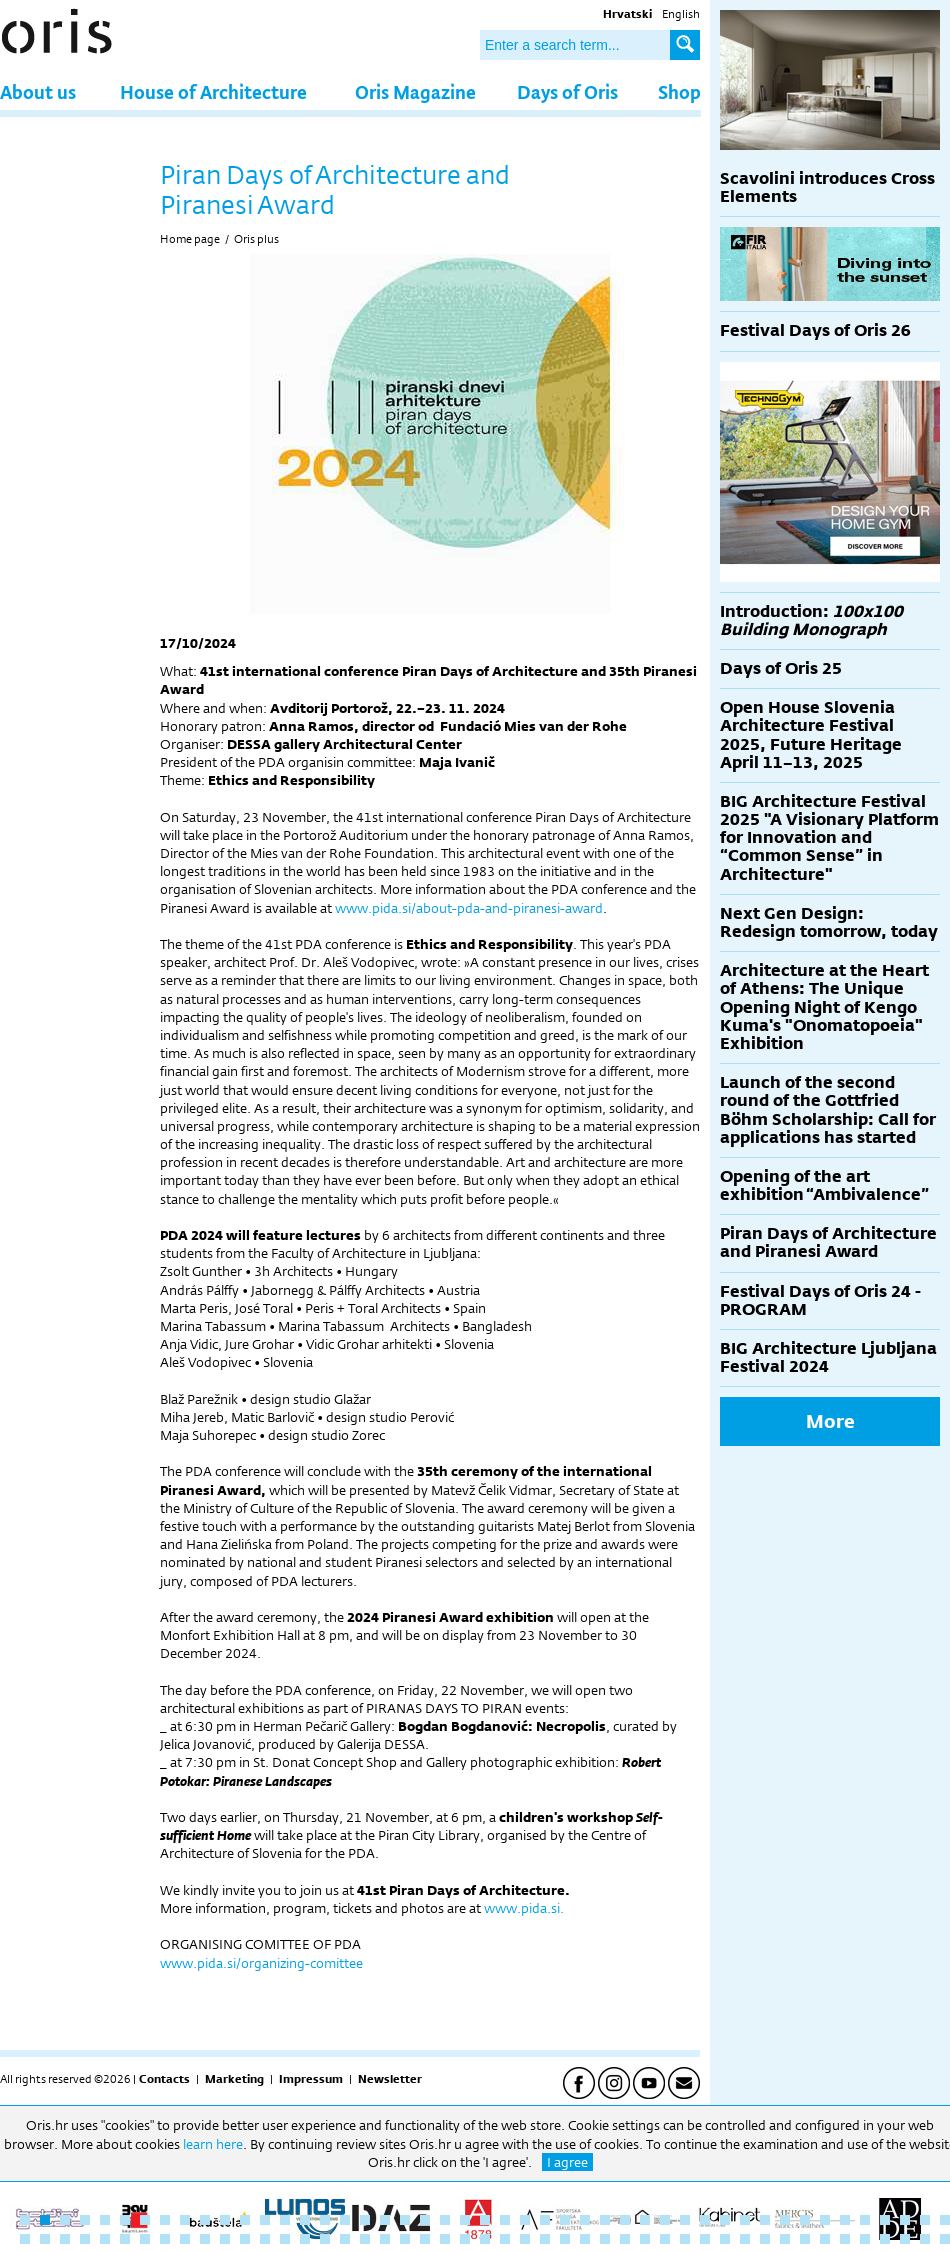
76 (585, 2239)
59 (245, 2239)
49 (45, 2239)
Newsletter (390, 2079)
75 (565, 2239)
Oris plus (256, 239)
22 (445, 2220)
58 (225, 2239)
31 (625, 2220)
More (830, 1421)
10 (205, 2220)
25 (505, 2220)
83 (725, 2239)
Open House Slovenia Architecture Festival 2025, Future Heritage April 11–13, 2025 (811, 735)
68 (425, 2239)
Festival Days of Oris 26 (815, 330)
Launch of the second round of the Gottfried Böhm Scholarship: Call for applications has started (828, 1110)
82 (705, 2239)
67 (405, 2239)
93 (925, 2239)
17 (345, 2220)
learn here (213, 2144)
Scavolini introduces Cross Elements (827, 187)
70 (465, 2239)
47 (945, 2220)
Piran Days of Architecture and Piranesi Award (828, 1242)
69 (445, 2239)
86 (785, 2239)
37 (745, 2220)
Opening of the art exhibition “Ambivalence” (824, 1185)
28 (565, 2220)
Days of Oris (567, 91)
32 (645, 2220)
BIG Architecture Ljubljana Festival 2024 (828, 1357)
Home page (190, 239)
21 (425, 2220)
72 (505, 2239)
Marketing (234, 2079)
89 (845, 2239)
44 (885, 2220)
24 (485, 2220)
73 (525, 2239)
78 (625, 2239)
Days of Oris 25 (781, 668)
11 (225, 2220)
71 (485, 2239)
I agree (567, 2162)
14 (285, 2220)
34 (685, 2220)
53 (125, 2239)
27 (545, 2220)
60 (265, 2239)
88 (825, 2239)
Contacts (164, 2079)
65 (365, 2239)
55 (165, 2239)
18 (365, 2220)
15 (305, 2220)
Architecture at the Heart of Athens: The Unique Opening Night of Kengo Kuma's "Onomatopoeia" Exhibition (824, 1007)
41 (825, 2220)
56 (185, 2239)
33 (665, 2220)
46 (925, 2220)
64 (345, 2239)
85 (765, 2239)
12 (245, 2220)
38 (765, 2220)
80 (665, 2239)
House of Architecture (213, 91)
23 (465, 2220)
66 (385, 2239)
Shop (679, 91)
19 (385, 2220)
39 (785, 2220)
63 (325, 2239)
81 (685, 2239)
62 (305, 2239)
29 (585, 2220)
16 (325, 2220)
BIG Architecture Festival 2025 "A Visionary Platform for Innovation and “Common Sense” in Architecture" (829, 838)
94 (945, 2239)
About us (38, 91)
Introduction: (811, 620)
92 (905, 2239)
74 (545, 2239)
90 (865, 2239)
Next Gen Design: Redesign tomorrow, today (829, 922)
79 (645, 2239)
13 (265, 2220)
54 (145, 2239)
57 (205, 2239)
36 (725, 2220)
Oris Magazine (415, 91)
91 (885, 2239)
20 (405, 2220)
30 (605, 2220)
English (681, 14)
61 (285, 2239)
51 (85, 2239)
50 (65, 2239)
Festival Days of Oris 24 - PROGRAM (820, 1300)
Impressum (311, 2079)
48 (25, 2239)
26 (525, 2220)
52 (105, 2239)
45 (905, 2220)
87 (805, 2239)
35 (705, 2220)
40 (805, 2220)
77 (605, 2239)
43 (865, 2220)
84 (745, 2239)
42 (845, 2220)
